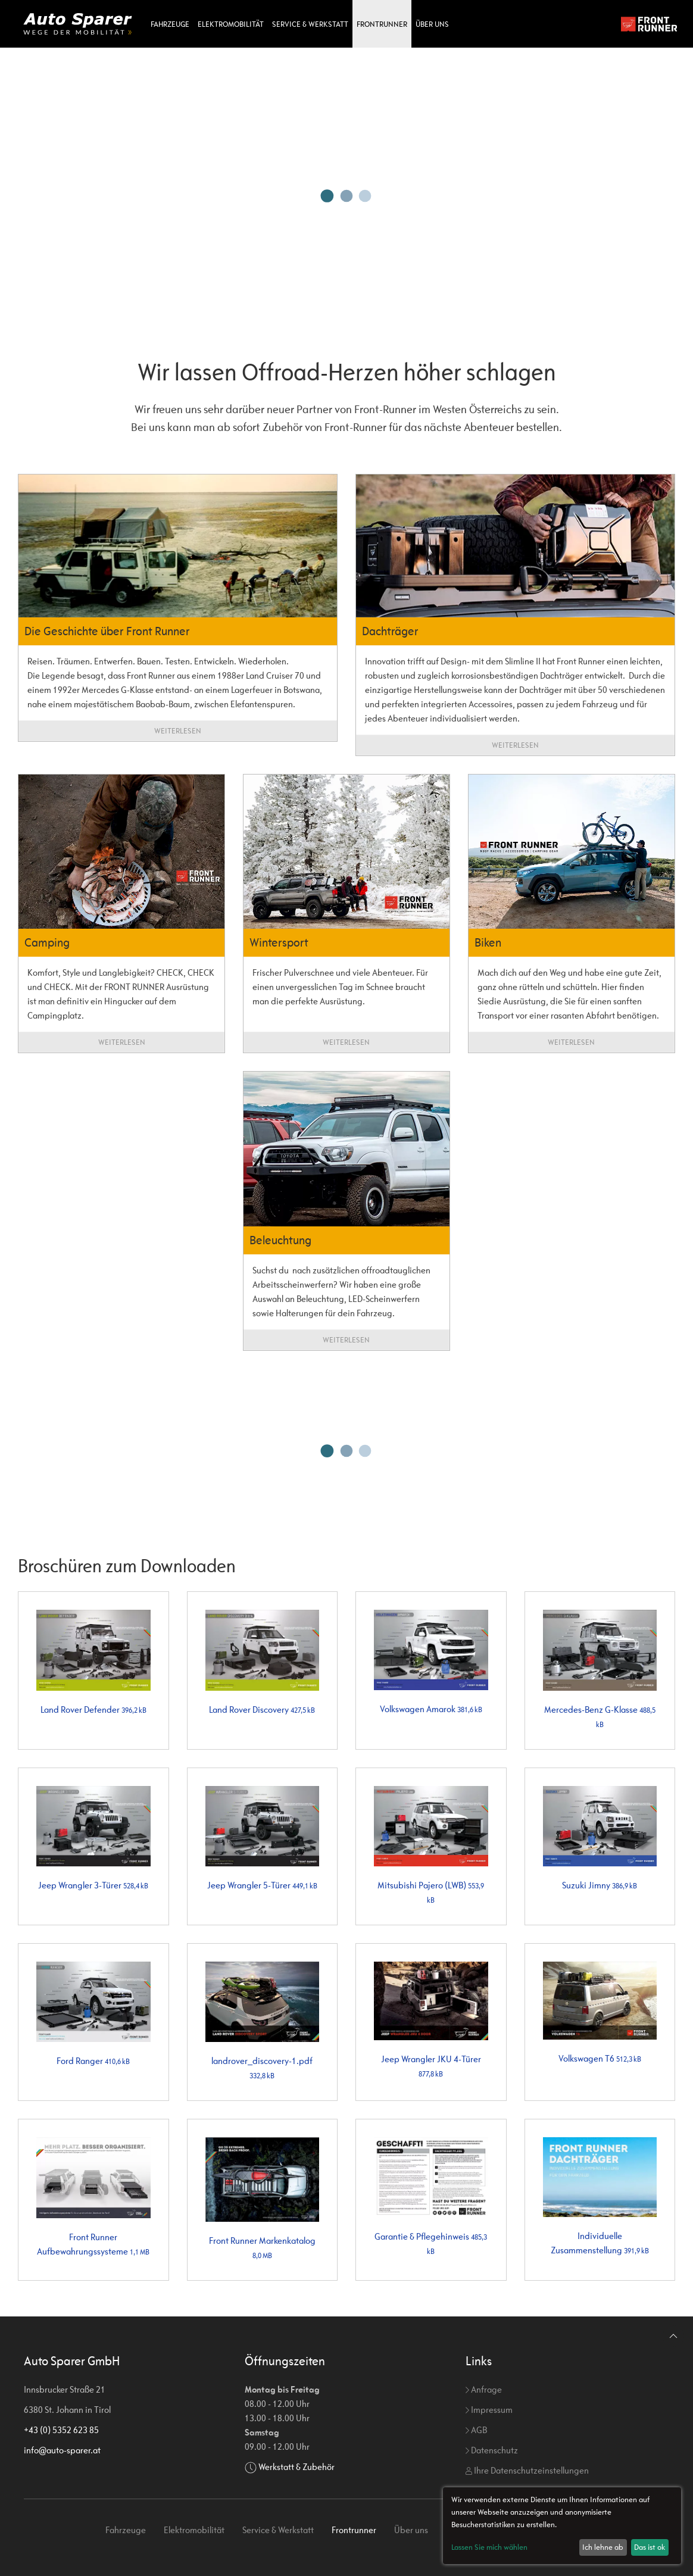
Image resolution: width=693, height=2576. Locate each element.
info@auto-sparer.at (62, 2450)
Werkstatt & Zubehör (296, 2466)
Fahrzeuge (170, 24)
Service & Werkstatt (310, 24)
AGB (476, 2430)
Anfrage (484, 2389)
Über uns (432, 24)
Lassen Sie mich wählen (489, 2547)
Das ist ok (649, 2547)
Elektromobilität (231, 24)
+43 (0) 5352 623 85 (61, 2430)
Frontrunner (382, 24)
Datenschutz (492, 2450)
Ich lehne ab (602, 2547)
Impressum (489, 2409)
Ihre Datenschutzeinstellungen (527, 2470)
